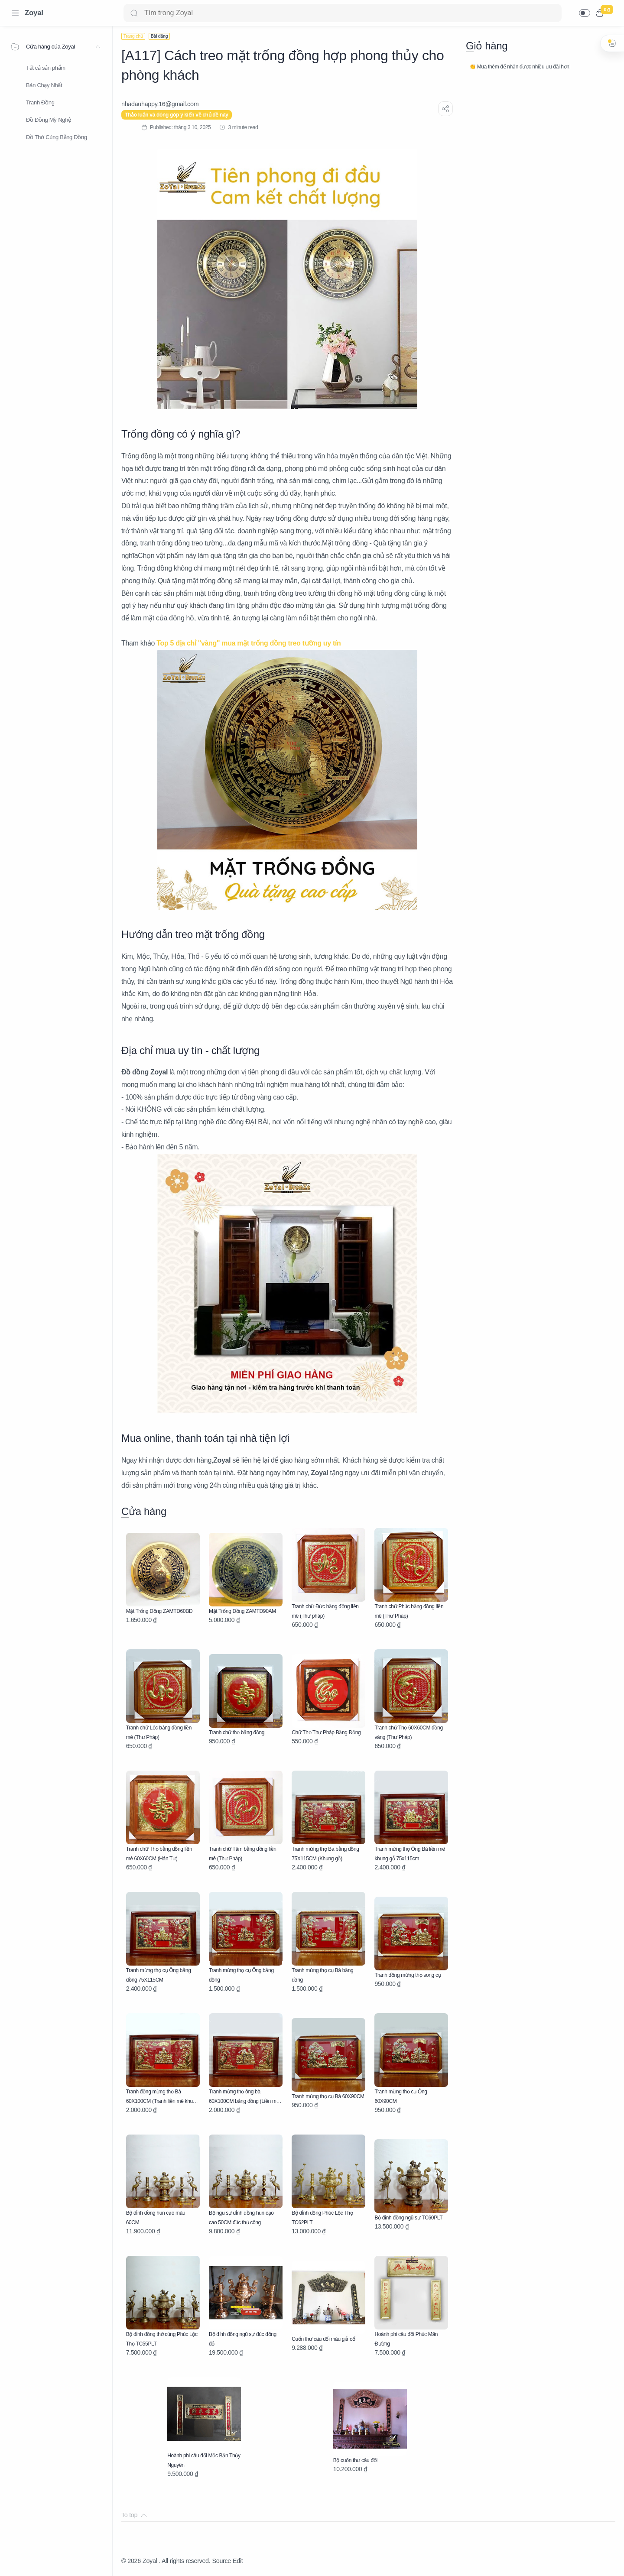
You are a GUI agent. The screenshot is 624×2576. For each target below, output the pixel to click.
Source (221, 2560)
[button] (584, 13)
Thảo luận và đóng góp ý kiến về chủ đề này (176, 115)
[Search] (343, 13)
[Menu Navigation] (15, 13)
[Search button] (134, 13)
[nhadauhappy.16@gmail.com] (159, 104)
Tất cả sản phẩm (45, 68)
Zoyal (34, 13)
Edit (238, 2560)
